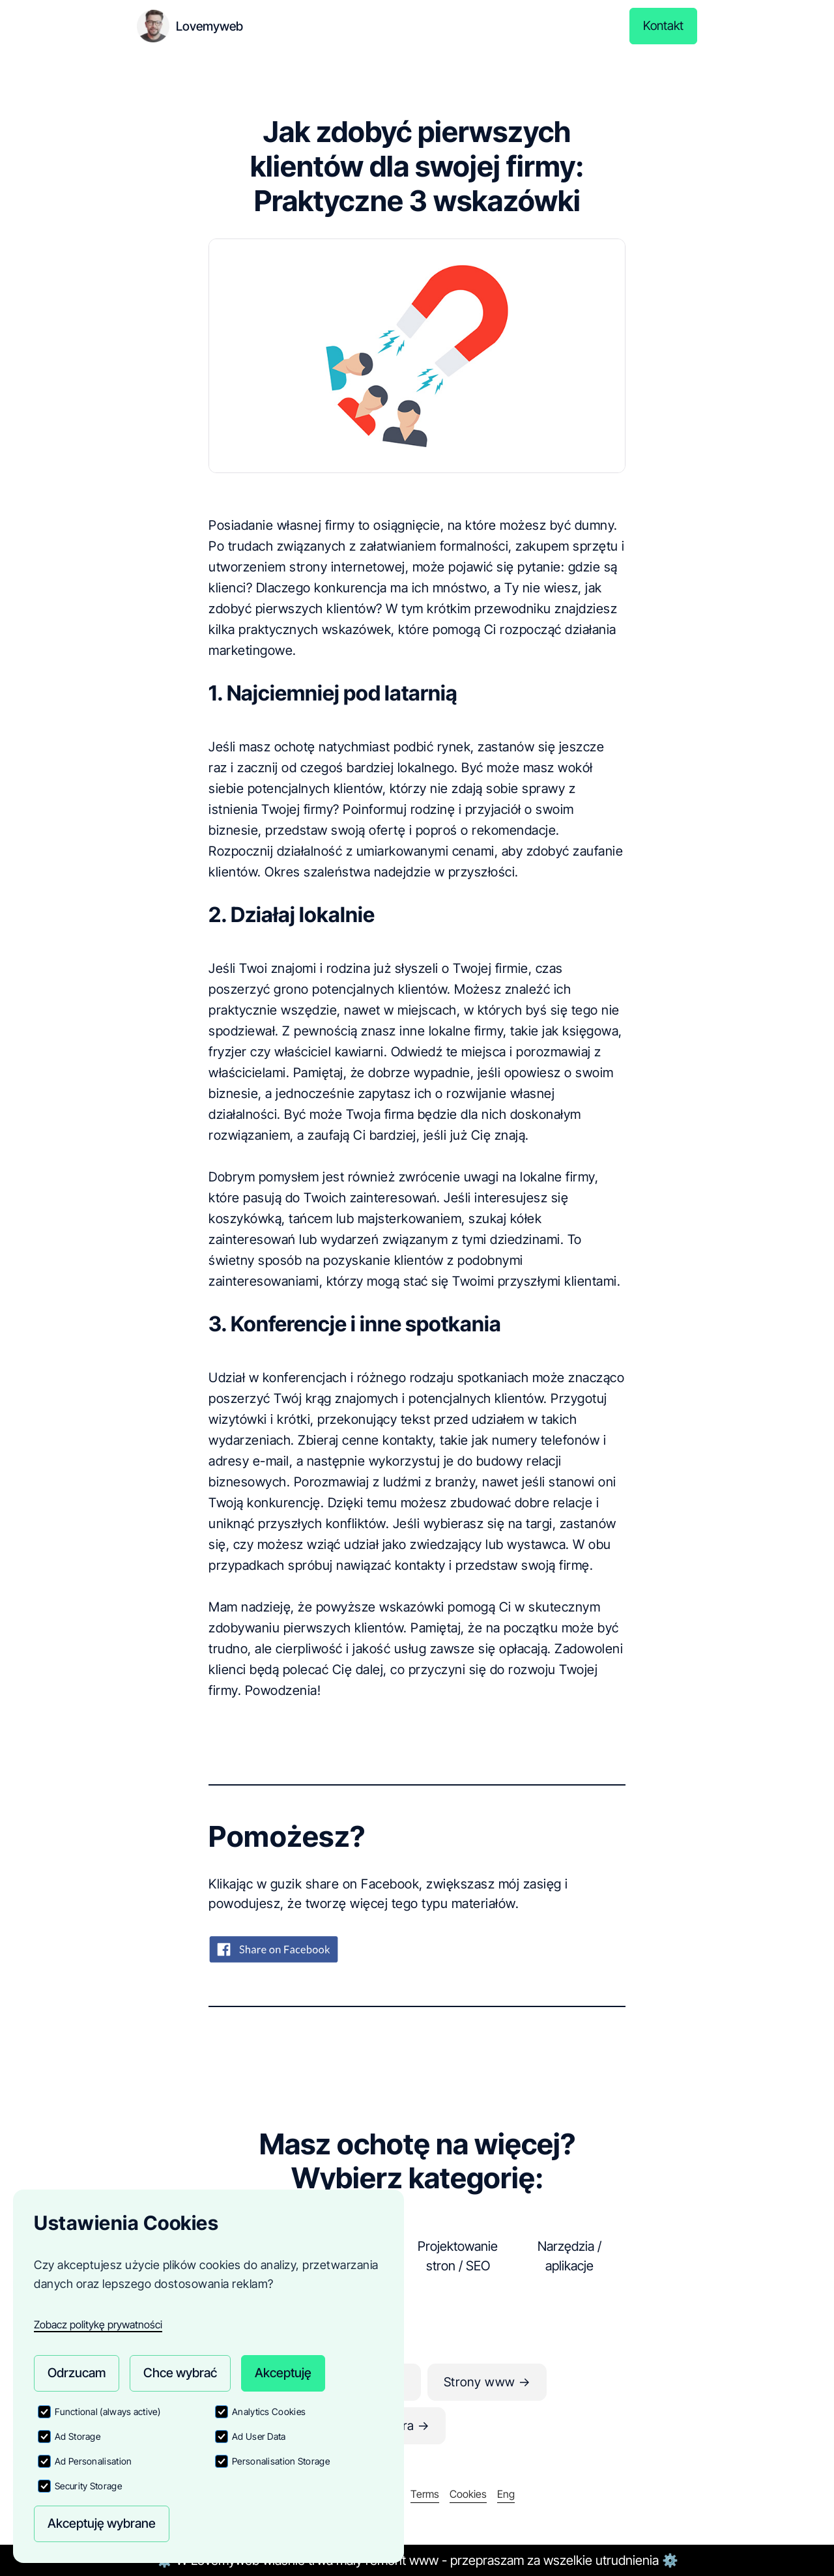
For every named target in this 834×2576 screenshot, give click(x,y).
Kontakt (662, 26)
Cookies (468, 2493)
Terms (424, 2493)
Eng (506, 2493)
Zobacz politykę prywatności (98, 2321)
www (424, 2560)
